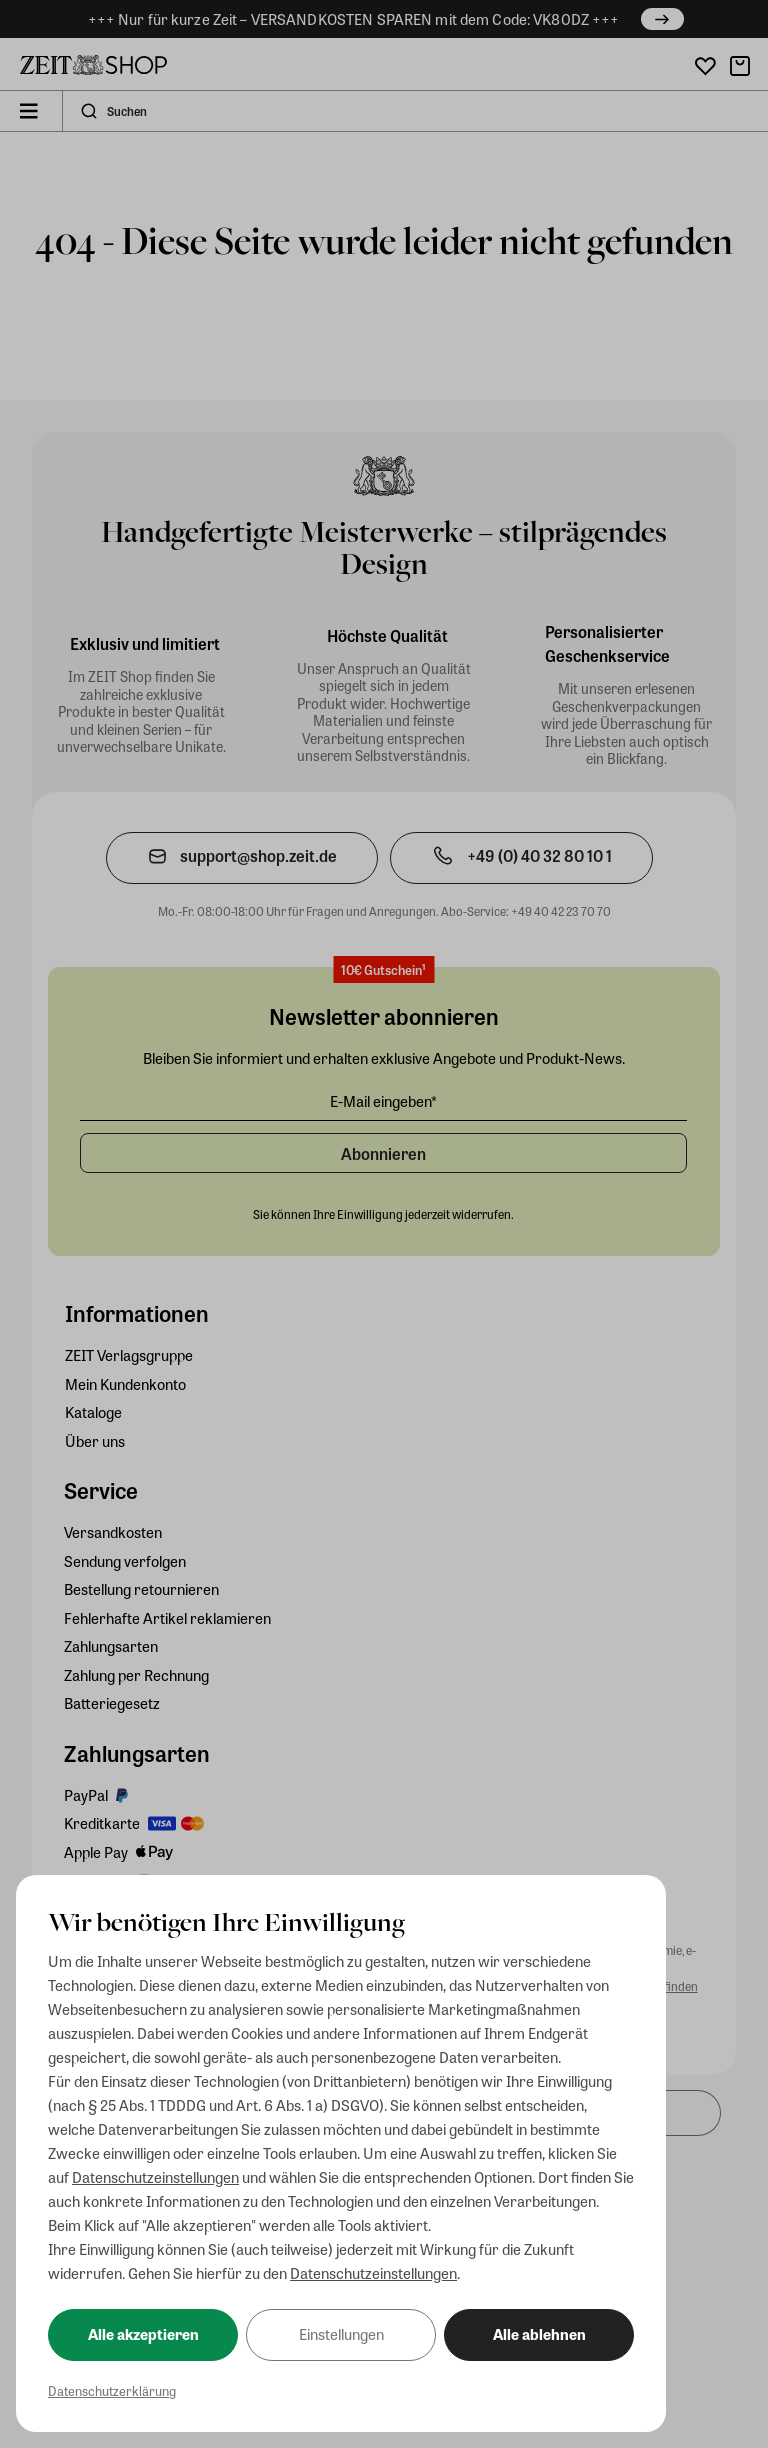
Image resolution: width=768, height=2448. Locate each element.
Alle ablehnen (539, 2334)
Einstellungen (341, 2334)
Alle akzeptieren (143, 2334)
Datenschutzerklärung (112, 2390)
